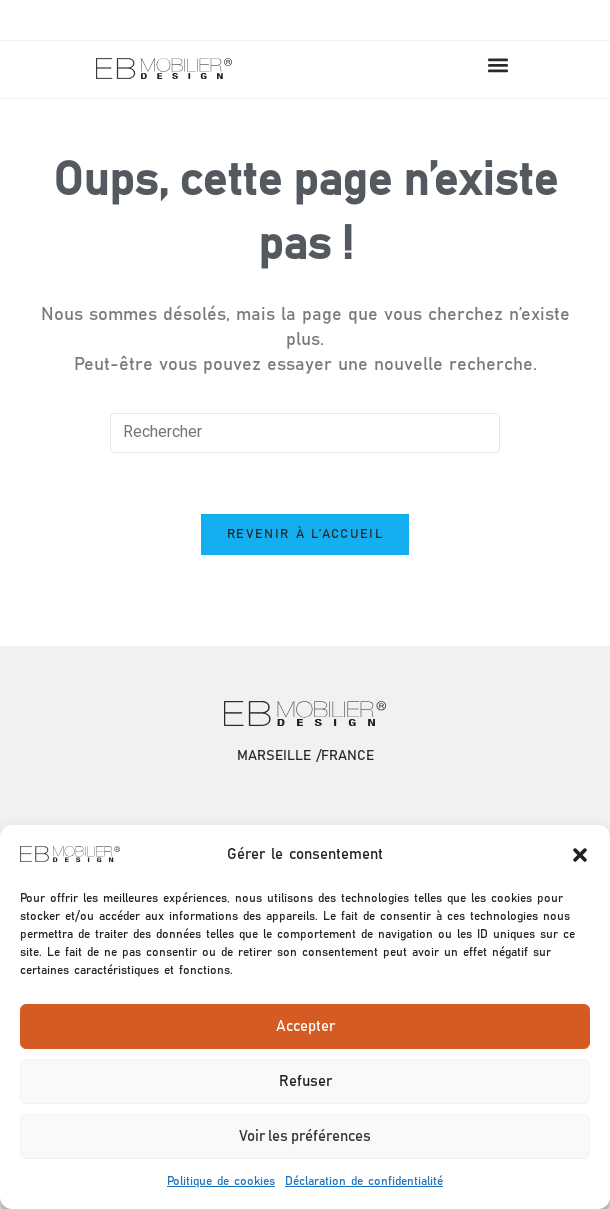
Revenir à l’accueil (305, 534)
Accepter (305, 1026)
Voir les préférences (305, 1136)
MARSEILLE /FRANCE (305, 756)
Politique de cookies (221, 1181)
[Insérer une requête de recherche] (305, 433)
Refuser (305, 1081)
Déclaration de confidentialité (364, 1181)
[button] (580, 855)
